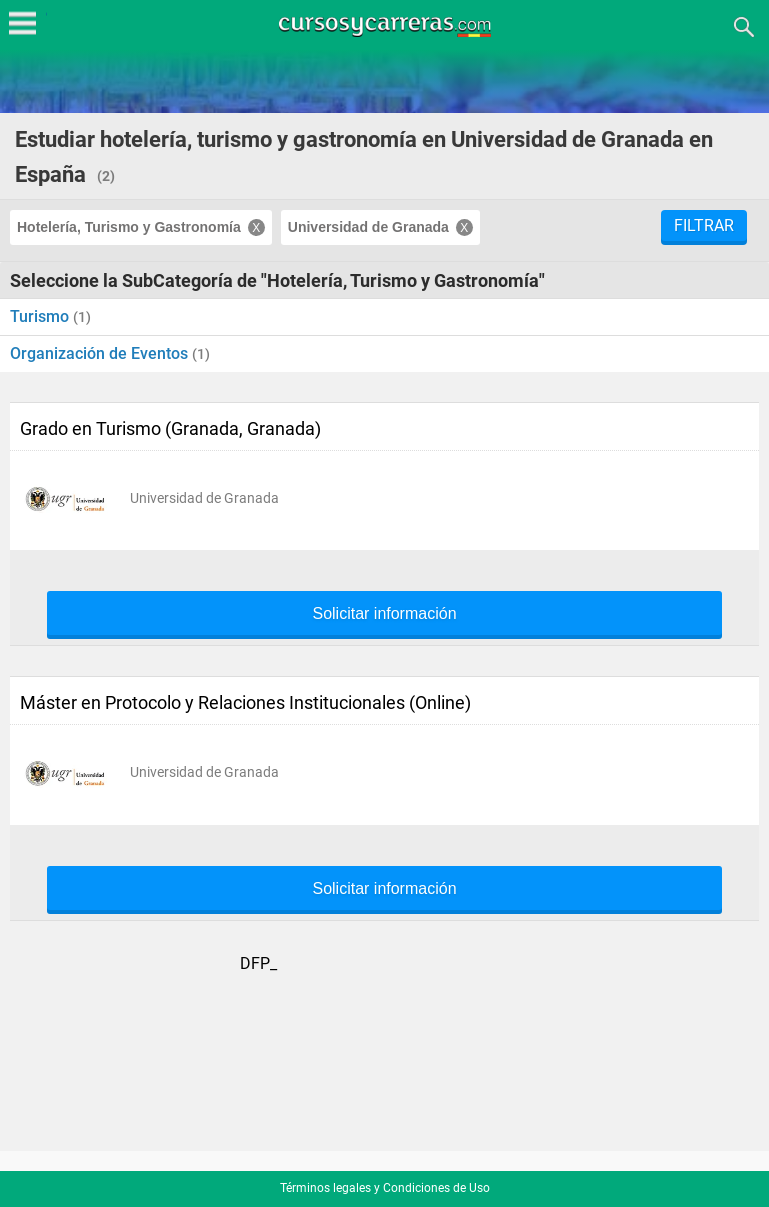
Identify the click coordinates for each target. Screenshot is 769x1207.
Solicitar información (384, 614)
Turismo (41, 316)
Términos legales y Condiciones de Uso (385, 1188)
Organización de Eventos (101, 353)
